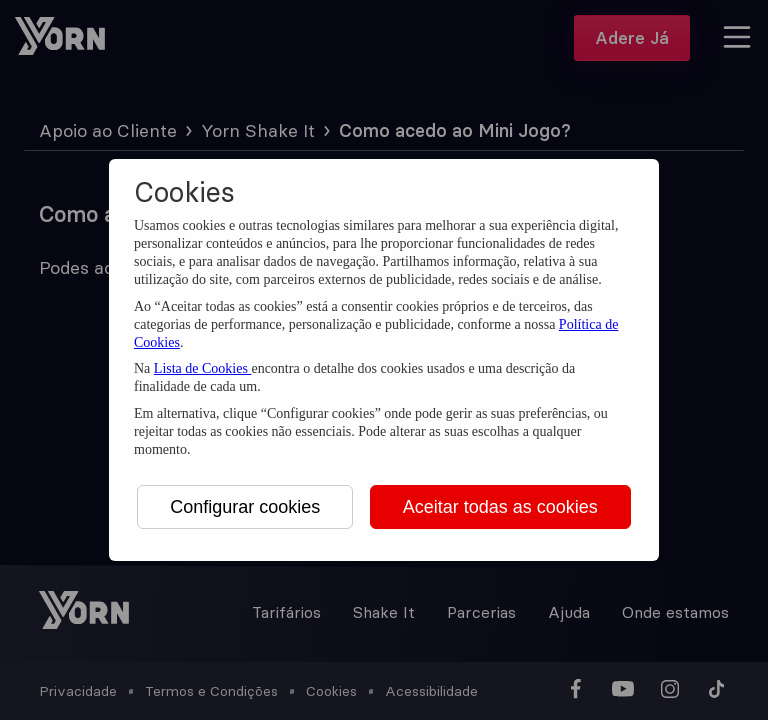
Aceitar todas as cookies (500, 507)
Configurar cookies (245, 507)
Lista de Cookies (203, 368)
